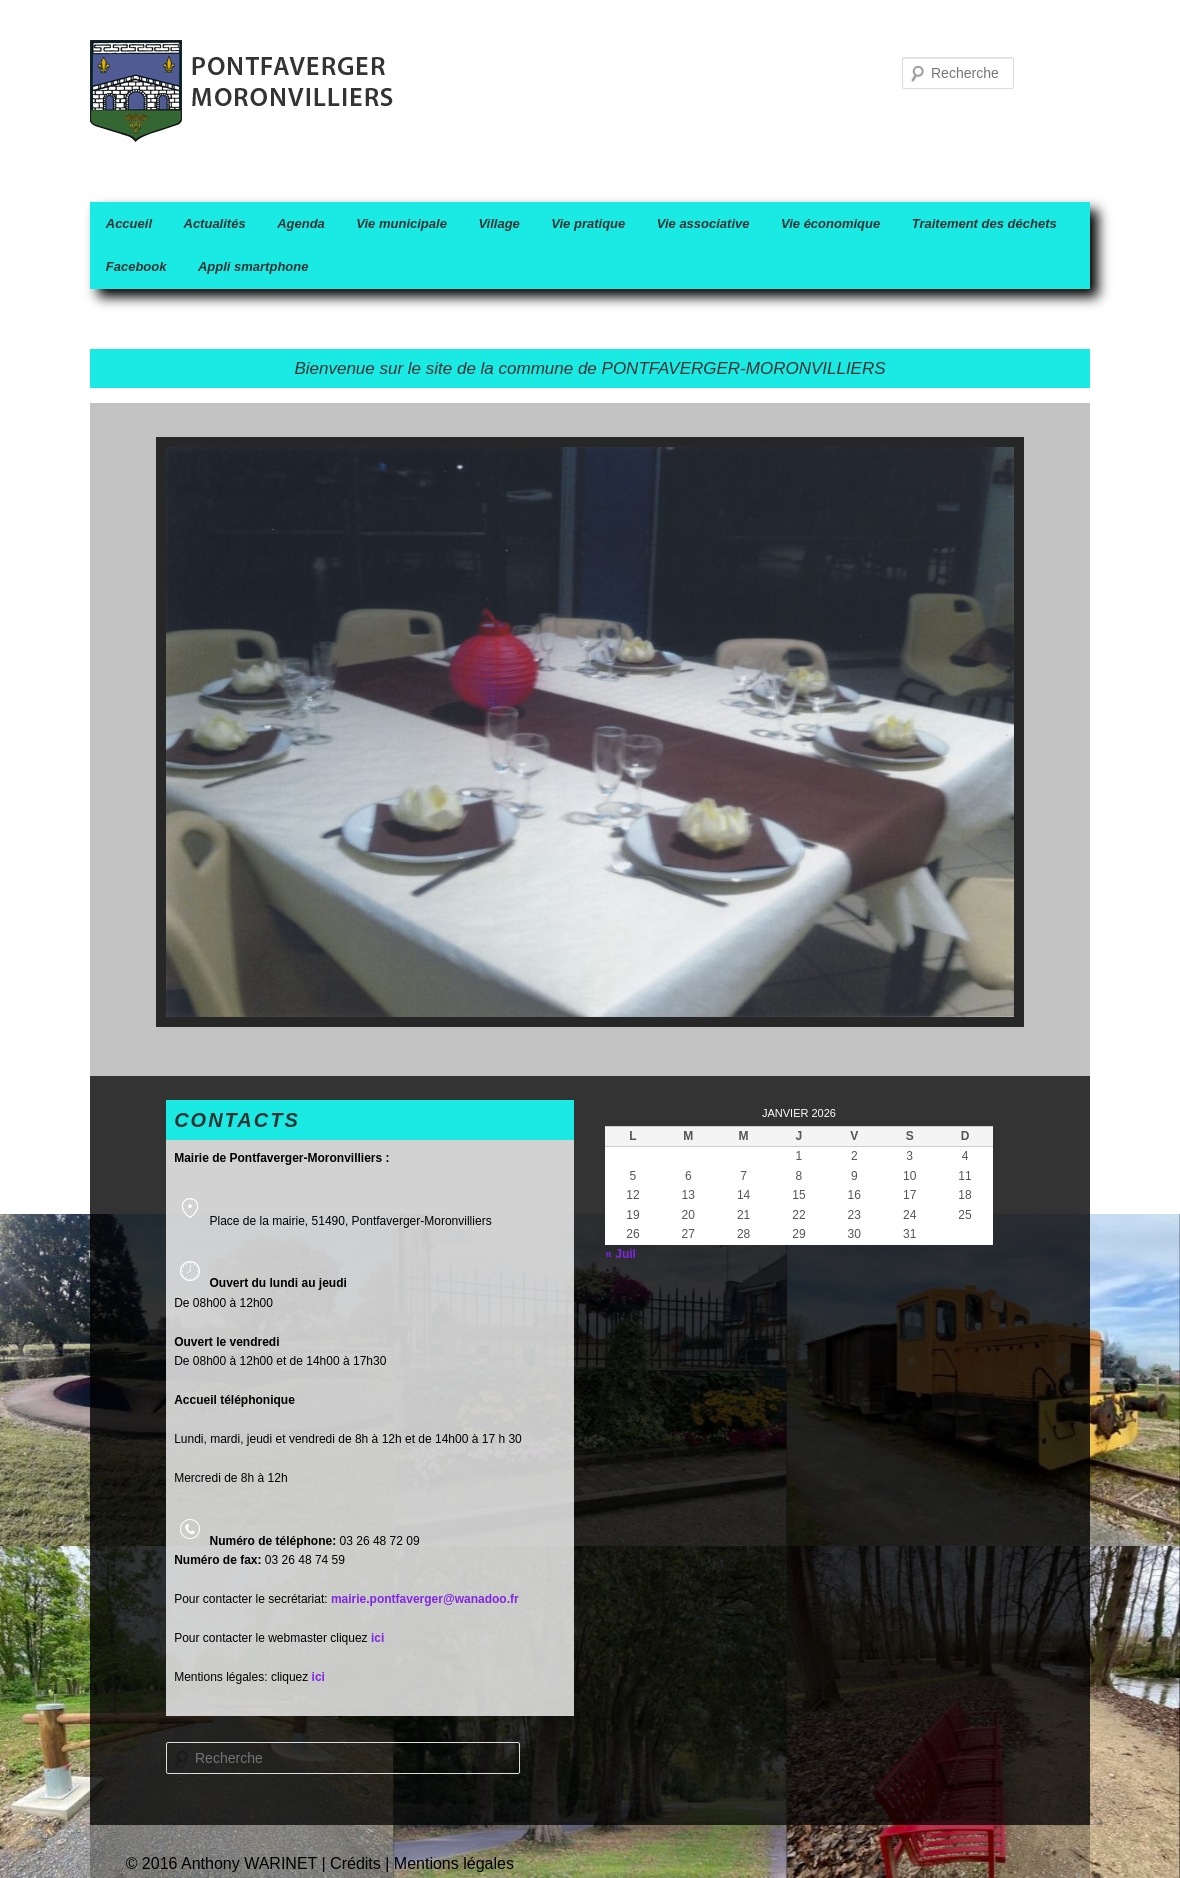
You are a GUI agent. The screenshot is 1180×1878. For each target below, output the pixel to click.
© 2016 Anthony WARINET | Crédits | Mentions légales (320, 1863)
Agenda (301, 223)
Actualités (215, 223)
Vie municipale (401, 223)
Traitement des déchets (984, 223)
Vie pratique (588, 223)
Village (498, 223)
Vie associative (703, 223)
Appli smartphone (253, 266)
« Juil (620, 1254)
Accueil (129, 223)
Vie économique (830, 223)
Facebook (136, 266)
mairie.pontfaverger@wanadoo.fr (425, 1599)
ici (318, 1677)
